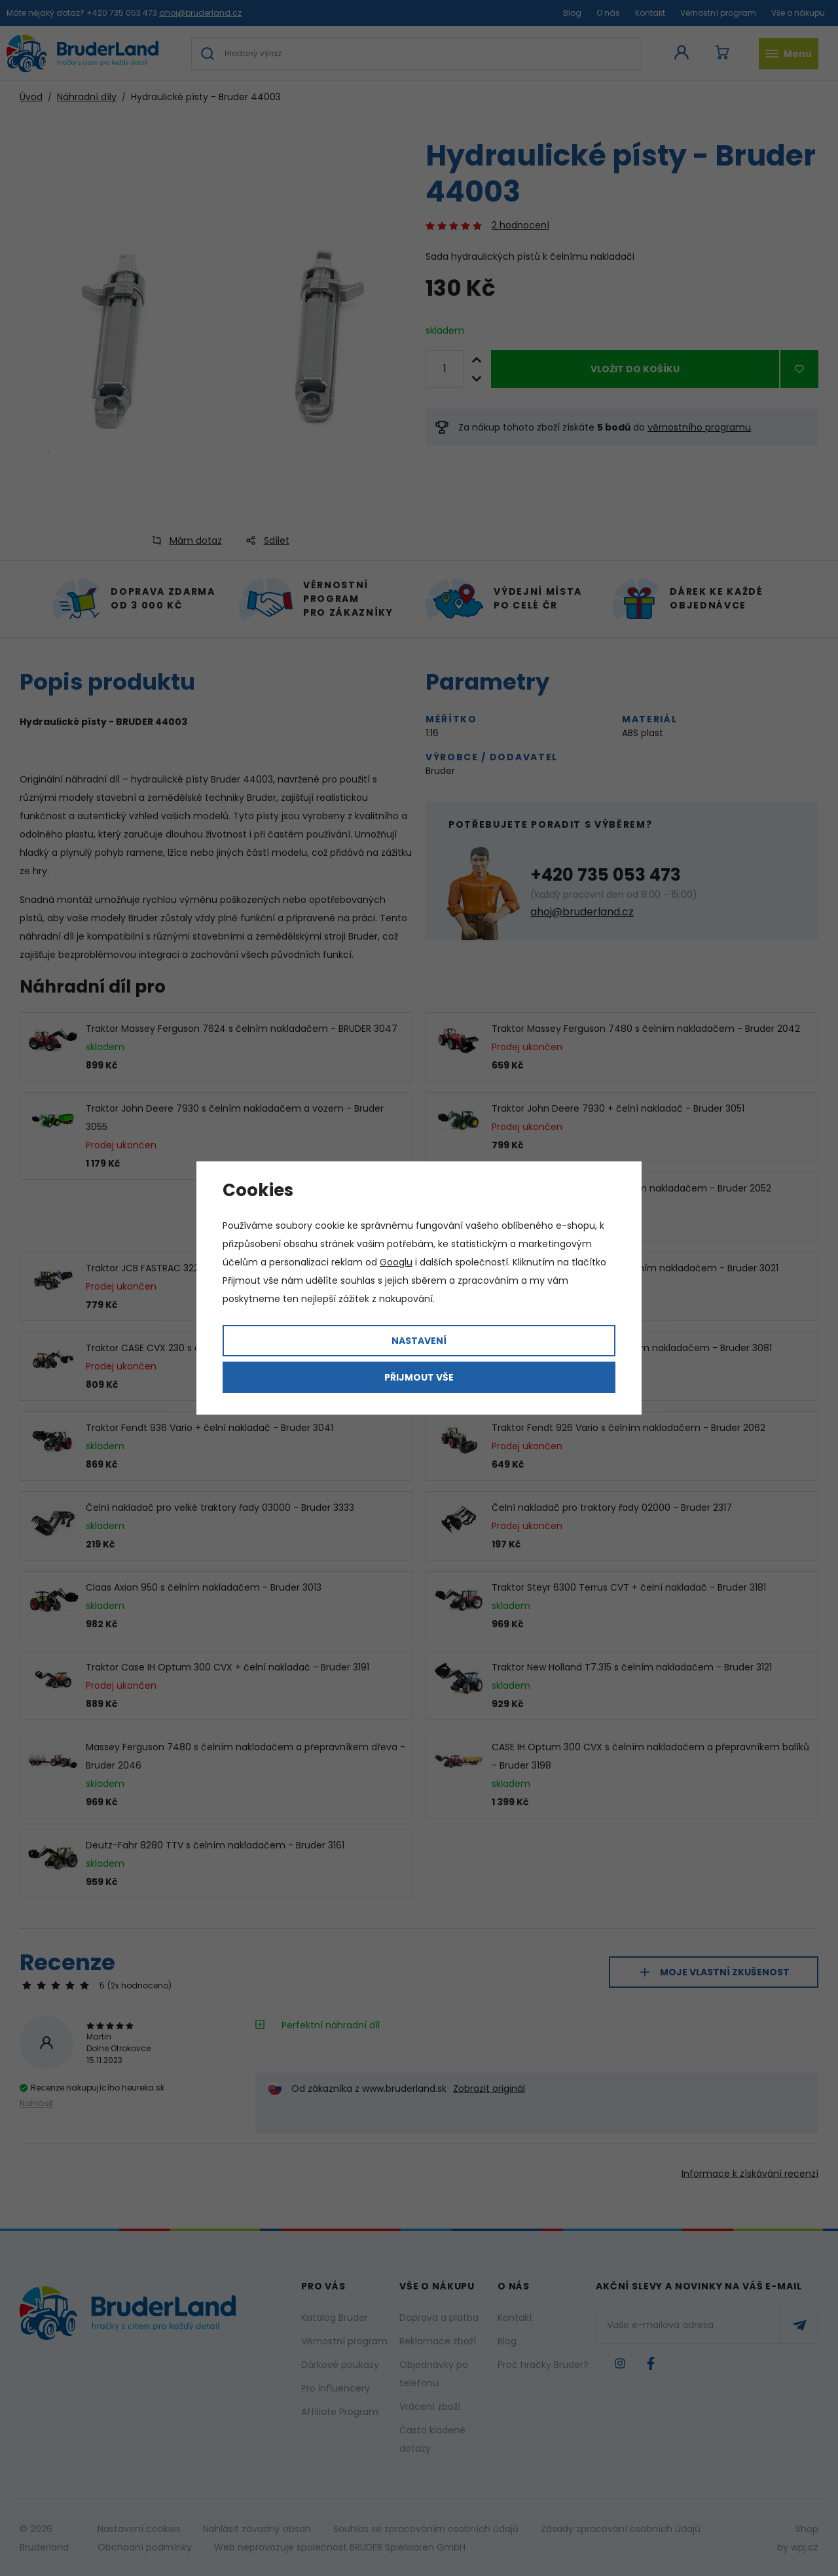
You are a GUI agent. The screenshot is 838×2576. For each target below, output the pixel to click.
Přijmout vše (419, 1377)
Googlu (396, 1262)
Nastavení (419, 1340)
